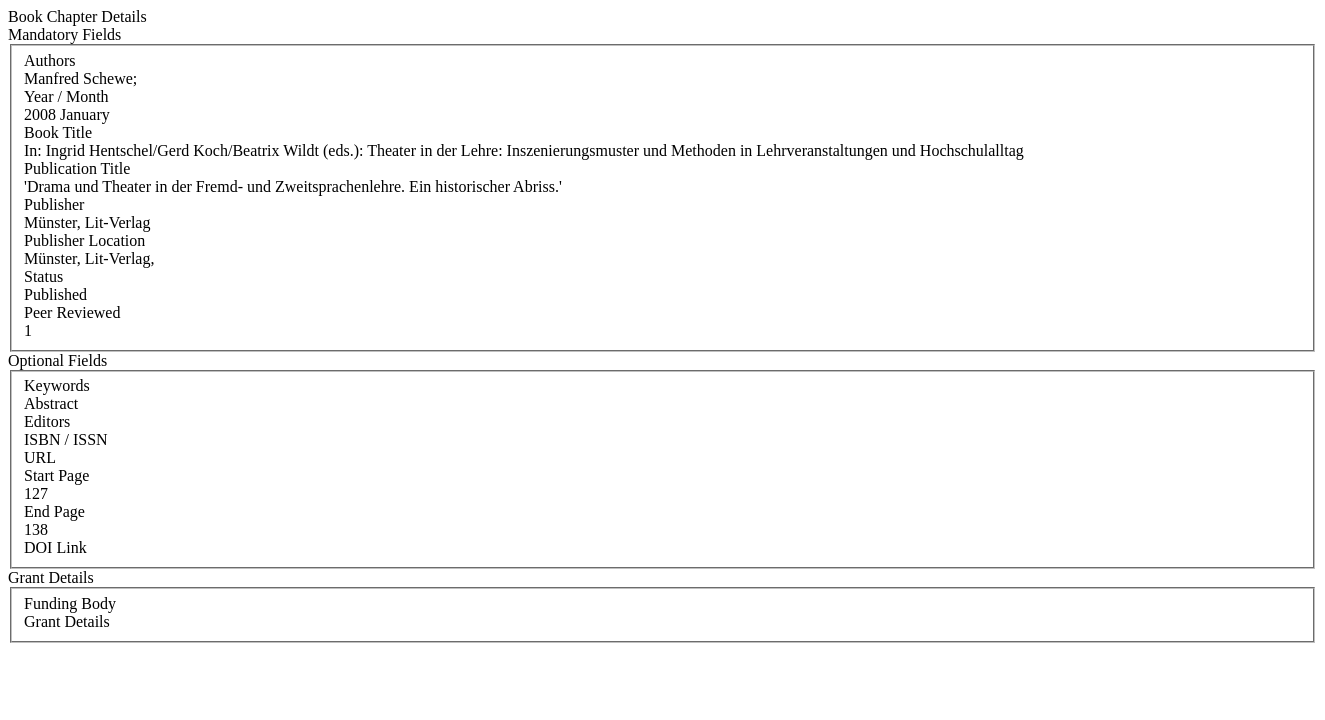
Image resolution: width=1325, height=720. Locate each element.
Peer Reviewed (72, 312)
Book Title (58, 132)
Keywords (57, 385)
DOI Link (55, 547)
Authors (50, 60)
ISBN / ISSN (66, 439)
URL (40, 457)
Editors (47, 421)
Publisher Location (84, 240)
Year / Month (66, 96)
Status (43, 276)
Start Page (56, 475)
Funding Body (70, 603)
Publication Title (77, 168)
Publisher (54, 204)
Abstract (51, 403)
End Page (54, 511)
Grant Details (67, 621)
